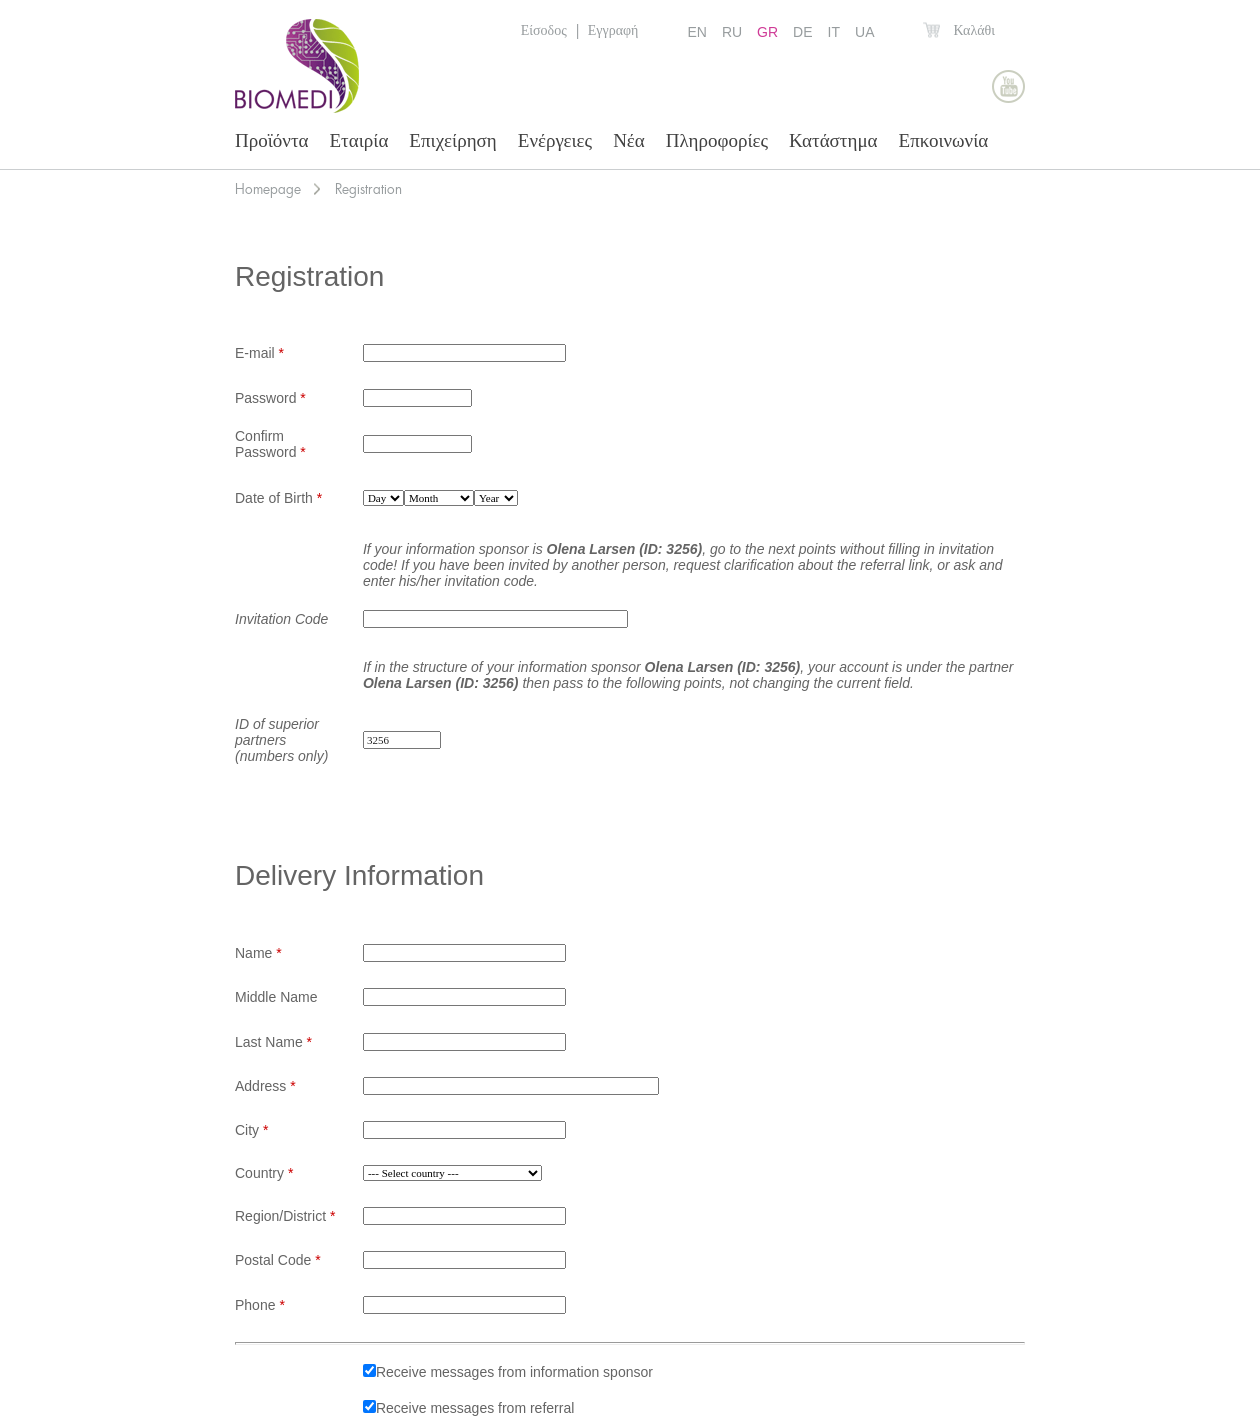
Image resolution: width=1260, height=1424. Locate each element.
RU (732, 32)
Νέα (629, 140)
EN (696, 32)
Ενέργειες (555, 140)
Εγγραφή (613, 30)
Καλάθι (974, 30)
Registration (368, 189)
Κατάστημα (833, 140)
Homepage (268, 189)
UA (864, 32)
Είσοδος (544, 30)
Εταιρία (359, 140)
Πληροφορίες (717, 140)
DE (802, 32)
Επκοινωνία (944, 140)
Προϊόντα (272, 140)
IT (834, 32)
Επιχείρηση (452, 140)
